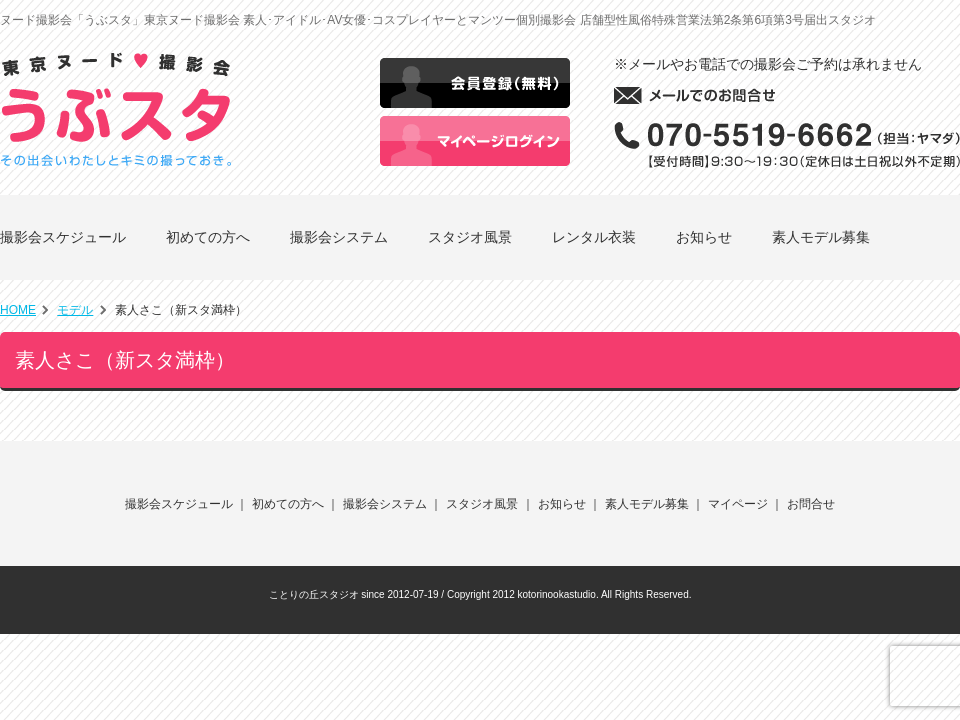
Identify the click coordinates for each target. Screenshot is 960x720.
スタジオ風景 (470, 237)
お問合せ (811, 504)
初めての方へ (208, 237)
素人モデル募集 (821, 237)
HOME (18, 310)
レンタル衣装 (594, 237)
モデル (75, 310)
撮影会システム (339, 237)
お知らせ (704, 237)
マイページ (738, 504)
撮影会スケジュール (63, 237)
